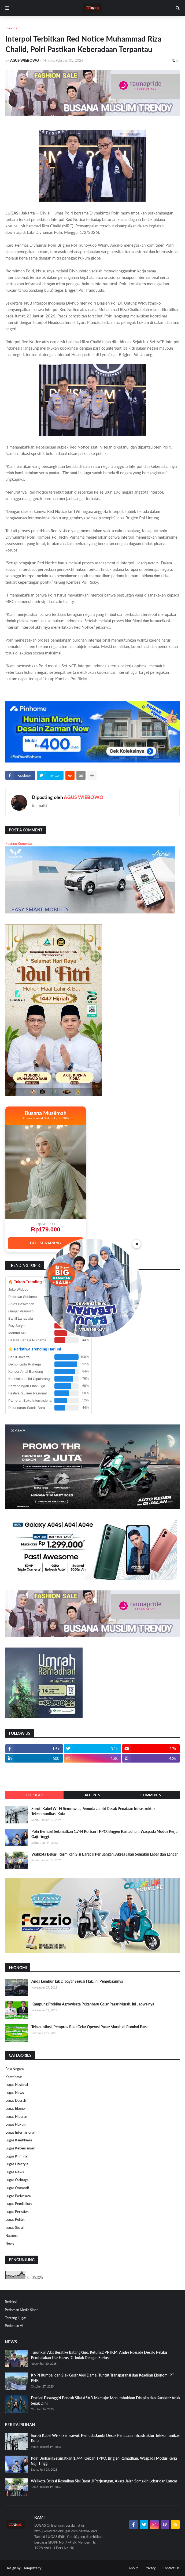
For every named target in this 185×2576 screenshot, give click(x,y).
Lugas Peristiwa (17, 2211)
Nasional (11, 2235)
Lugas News (14, 2092)
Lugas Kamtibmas (18, 2140)
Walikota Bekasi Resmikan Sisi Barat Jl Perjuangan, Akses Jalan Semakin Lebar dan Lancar (104, 1854)
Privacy (150, 2568)
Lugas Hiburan (16, 2116)
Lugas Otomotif (17, 2188)
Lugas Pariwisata (18, 2196)
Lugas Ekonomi (16, 2108)
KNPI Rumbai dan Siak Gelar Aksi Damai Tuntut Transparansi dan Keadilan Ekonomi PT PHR (102, 2378)
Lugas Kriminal (16, 2156)
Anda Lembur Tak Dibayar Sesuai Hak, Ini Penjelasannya (77, 1981)
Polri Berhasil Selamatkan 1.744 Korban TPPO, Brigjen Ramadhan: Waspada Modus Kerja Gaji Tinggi (104, 1834)
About (133, 2568)
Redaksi (11, 2302)
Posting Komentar (19, 843)
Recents (92, 1795)
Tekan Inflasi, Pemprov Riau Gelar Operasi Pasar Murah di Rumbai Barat (90, 2026)
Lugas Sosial (14, 2227)
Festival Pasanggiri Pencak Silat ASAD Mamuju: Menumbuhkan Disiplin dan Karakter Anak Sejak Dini (105, 2400)
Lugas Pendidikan (18, 2203)
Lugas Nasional (16, 2084)
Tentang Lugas (16, 2318)
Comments (150, 1795)
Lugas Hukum (15, 2124)
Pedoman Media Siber (21, 2310)
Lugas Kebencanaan (20, 2148)
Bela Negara (14, 2069)
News (9, 2243)
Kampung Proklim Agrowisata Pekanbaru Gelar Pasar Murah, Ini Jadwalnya (92, 2004)
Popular (34, 1795)
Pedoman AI (14, 2325)
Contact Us (171, 2568)
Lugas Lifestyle (16, 2164)
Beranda (11, 28)
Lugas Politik (15, 2219)
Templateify (33, 2568)
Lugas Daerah (15, 2100)
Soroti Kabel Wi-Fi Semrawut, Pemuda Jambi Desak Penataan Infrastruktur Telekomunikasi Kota (93, 1811)
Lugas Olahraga (16, 2180)
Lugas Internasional (20, 2132)
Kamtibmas (14, 2077)
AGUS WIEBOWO (83, 797)
